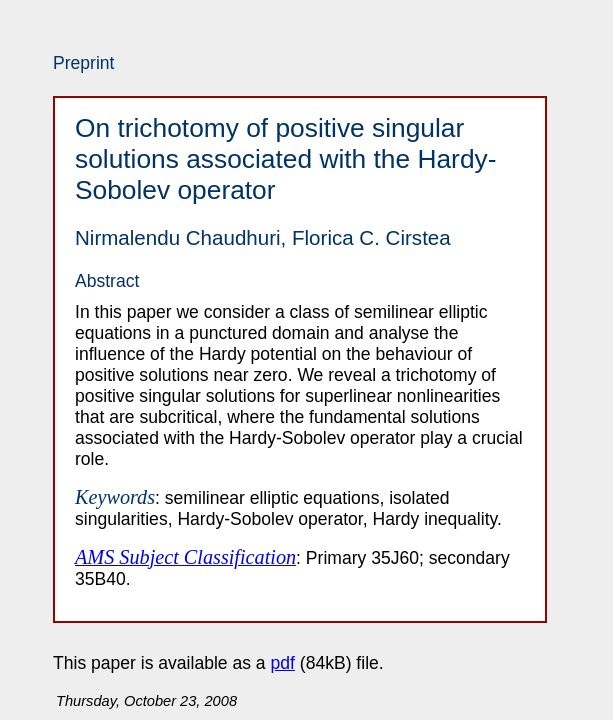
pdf (283, 663)
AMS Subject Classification (185, 557)
